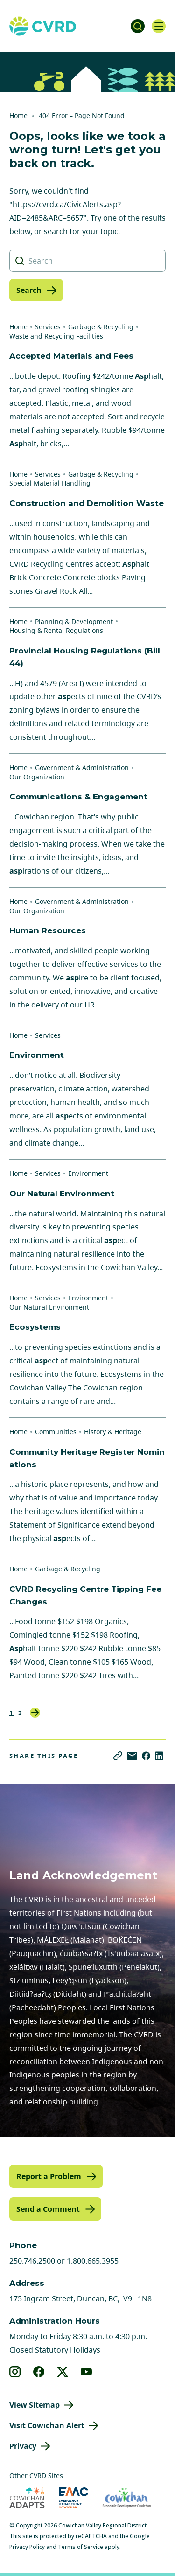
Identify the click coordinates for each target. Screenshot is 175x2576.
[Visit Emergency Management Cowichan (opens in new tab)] (73, 2497)
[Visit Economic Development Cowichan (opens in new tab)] (126, 2497)
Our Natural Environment (49, 1307)
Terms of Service (80, 2547)
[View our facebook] (39, 2371)
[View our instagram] (15, 2371)
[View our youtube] (86, 2371)
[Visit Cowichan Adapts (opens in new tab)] (27, 2497)
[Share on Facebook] (146, 1756)
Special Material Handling (50, 483)
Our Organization (36, 776)
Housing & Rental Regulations (56, 630)
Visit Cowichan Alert (46, 2425)
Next (35, 1713)
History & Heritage (112, 1431)
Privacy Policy (27, 2547)
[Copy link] (118, 1756)
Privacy (22, 2446)
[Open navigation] (159, 26)
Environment (88, 1173)
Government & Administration (82, 767)
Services (48, 326)
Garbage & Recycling (100, 326)
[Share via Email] (132, 1756)
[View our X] (63, 2371)
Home (18, 115)
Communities (56, 1431)
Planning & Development (74, 621)
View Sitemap (34, 2405)
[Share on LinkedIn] (159, 1756)
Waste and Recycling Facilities (56, 336)
